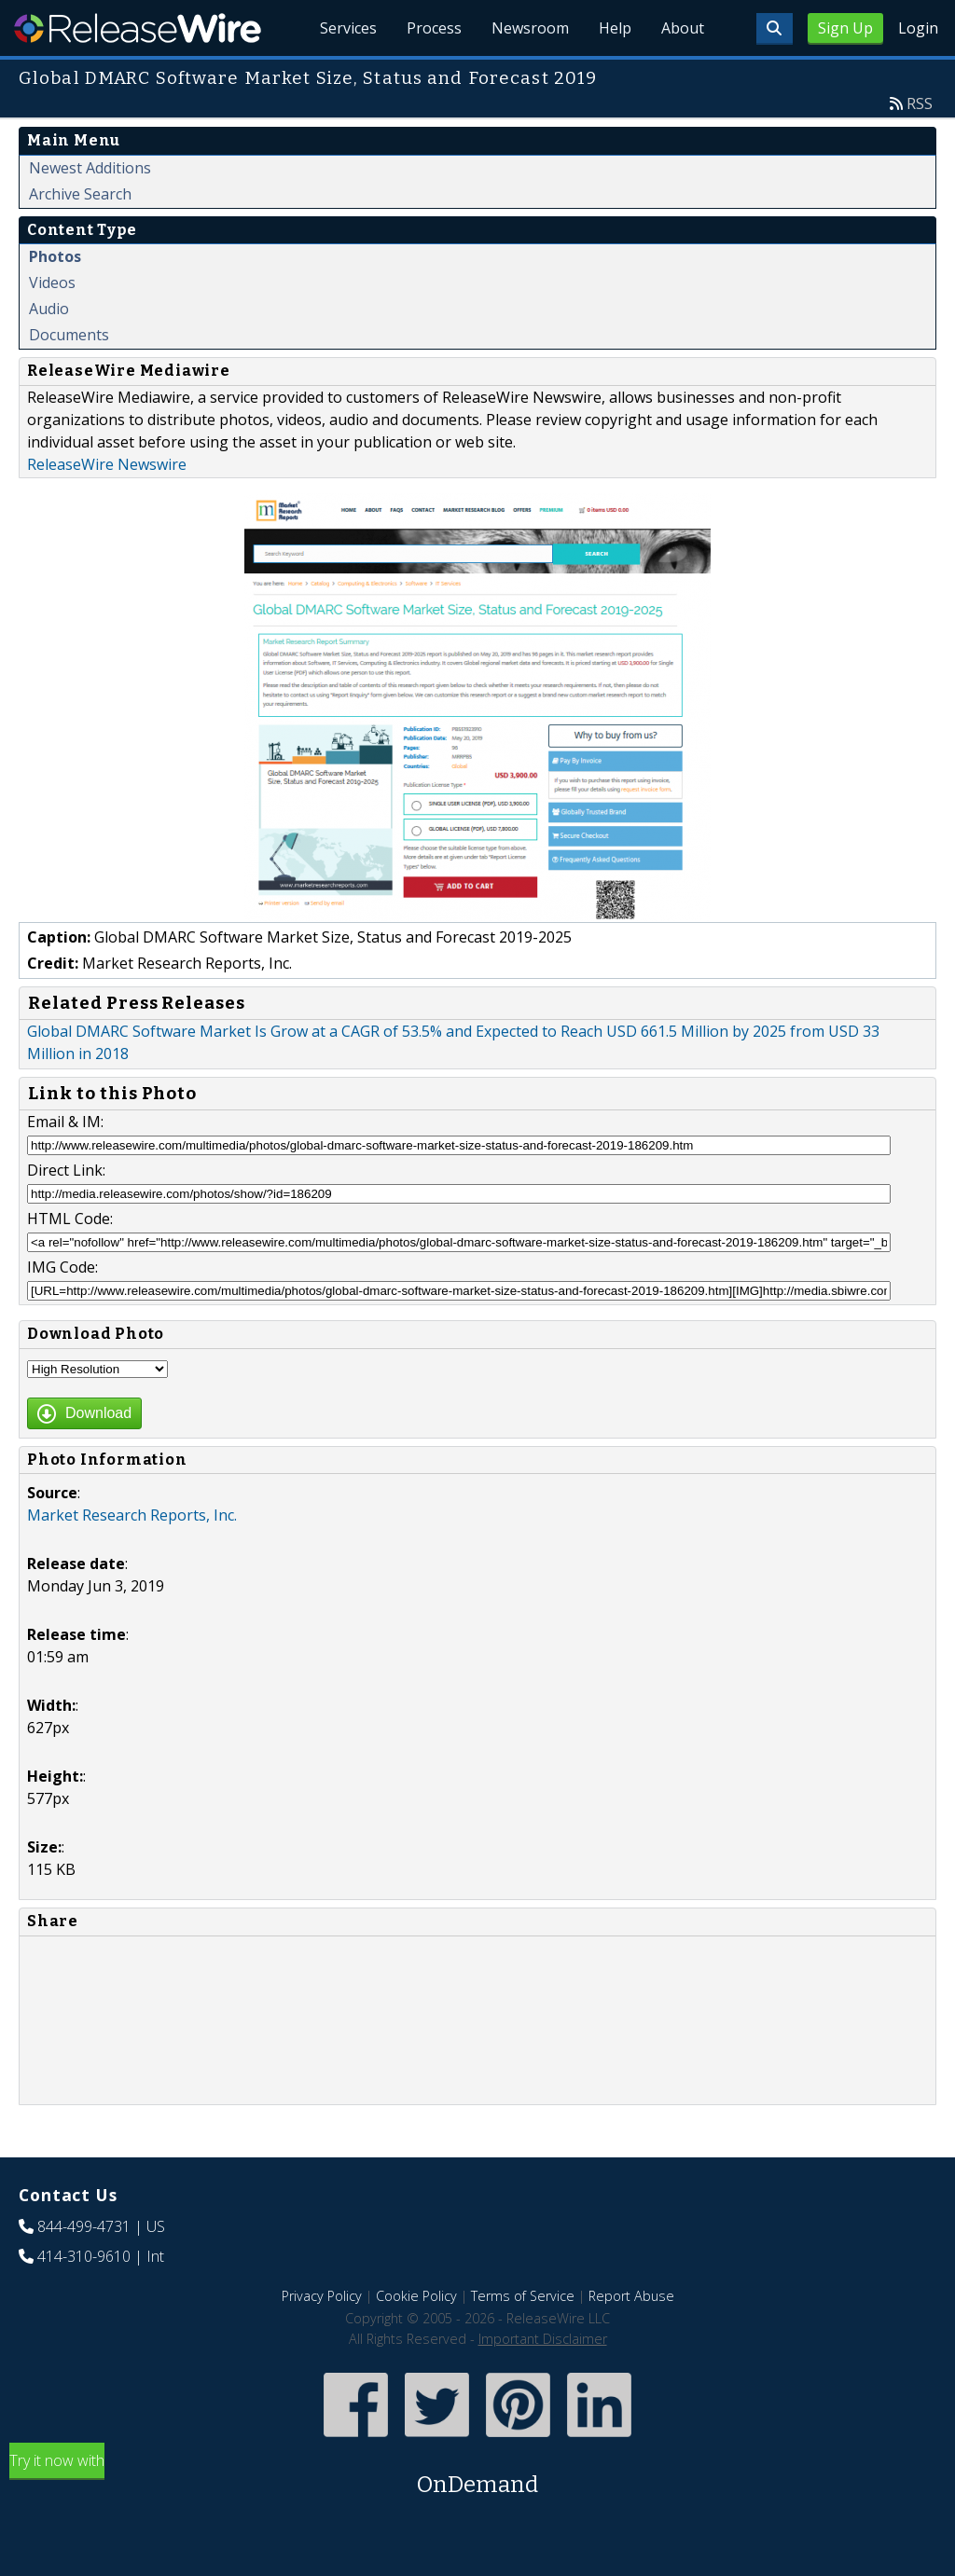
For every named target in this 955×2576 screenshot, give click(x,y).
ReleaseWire (137, 28)
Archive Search (80, 194)
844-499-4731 (84, 2226)
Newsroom (530, 28)
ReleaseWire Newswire (107, 464)
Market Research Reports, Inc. (132, 1515)
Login (918, 28)
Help (615, 28)
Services (348, 28)
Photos (55, 256)
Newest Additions (90, 168)
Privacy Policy (322, 2296)
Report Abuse (631, 2296)
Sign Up (845, 28)
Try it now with (477, 2475)
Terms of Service (522, 2296)
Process (434, 28)
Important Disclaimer (542, 2339)
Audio (49, 308)
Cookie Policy (416, 2296)
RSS (920, 103)
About (682, 28)
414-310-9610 (84, 2256)
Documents (69, 334)
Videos (52, 282)
